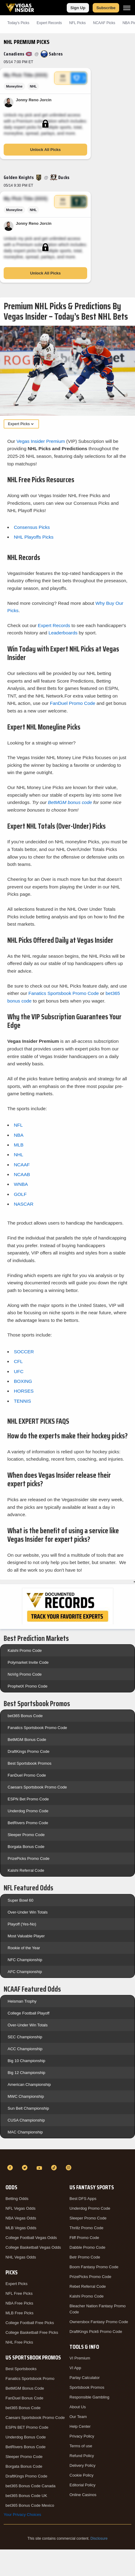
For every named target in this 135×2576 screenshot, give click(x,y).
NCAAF (22, 1164)
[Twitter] (25, 2167)
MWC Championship (26, 2096)
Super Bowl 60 (21, 1900)
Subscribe (105, 7)
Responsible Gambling (89, 2397)
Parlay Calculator (84, 2377)
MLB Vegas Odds (20, 2228)
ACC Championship (25, 2049)
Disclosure (99, 2538)
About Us (77, 2407)
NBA (18, 1135)
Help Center (80, 2426)
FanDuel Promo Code (72, 703)
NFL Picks (77, 23)
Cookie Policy (81, 2475)
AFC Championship (25, 1971)
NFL (18, 1125)
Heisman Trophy (22, 2001)
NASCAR (23, 1204)
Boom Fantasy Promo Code (93, 2267)
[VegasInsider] (67, 2156)
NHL (18, 1154)
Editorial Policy (82, 2485)
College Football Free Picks (29, 2322)
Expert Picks (16, 2283)
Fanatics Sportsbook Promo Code (64, 993)
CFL (18, 1361)
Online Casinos (82, 2494)
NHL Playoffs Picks (33, 537)
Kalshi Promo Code (25, 1650)
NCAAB (22, 1174)
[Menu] (127, 8)
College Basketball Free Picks (31, 2332)
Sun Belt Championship (28, 2108)
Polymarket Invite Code (28, 1662)
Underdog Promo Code (28, 1811)
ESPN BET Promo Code (26, 2427)
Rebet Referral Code (87, 2286)
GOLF (20, 1194)
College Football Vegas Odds (31, 2237)
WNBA (21, 1184)
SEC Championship (25, 2037)
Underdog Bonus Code (25, 2437)
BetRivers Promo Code (28, 1823)
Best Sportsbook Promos (30, 1763)
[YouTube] (40, 2167)
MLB (18, 1144)
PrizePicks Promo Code (28, 1858)
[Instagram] (69, 2167)
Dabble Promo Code (87, 2247)
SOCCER (24, 1351)
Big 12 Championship (26, 2072)
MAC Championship (25, 2132)
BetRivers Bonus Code (25, 2447)
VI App (75, 2368)
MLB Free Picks (19, 2313)
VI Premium (79, 2358)
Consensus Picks (32, 527)
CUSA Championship (26, 2120)
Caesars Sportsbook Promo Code (37, 1787)
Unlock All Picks (45, 149)
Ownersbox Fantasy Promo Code (98, 2321)
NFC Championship (25, 1959)
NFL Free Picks (19, 2293)
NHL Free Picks (19, 2342)
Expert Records (49, 23)
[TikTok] (55, 2167)
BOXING (23, 1381)
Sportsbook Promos (86, 2387)
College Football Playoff (28, 2013)
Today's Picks (18, 23)
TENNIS (22, 1401)
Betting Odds (16, 2198)
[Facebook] (11, 2167)
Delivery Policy (82, 2465)
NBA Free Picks (19, 2303)
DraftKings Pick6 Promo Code (95, 2331)
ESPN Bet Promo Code (28, 1799)
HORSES (24, 1391)
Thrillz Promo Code (86, 2228)
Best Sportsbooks (21, 2368)
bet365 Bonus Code (25, 1715)
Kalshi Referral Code (26, 1870)
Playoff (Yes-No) (22, 1924)
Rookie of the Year (24, 1948)
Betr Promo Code (84, 2257)
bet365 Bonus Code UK (26, 2495)
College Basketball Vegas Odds (33, 2247)
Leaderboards (62, 632)
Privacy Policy (81, 2436)
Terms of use (80, 2446)
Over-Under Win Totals (28, 1912)
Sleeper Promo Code (26, 1834)
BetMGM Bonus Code (27, 1739)
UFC (18, 1371)
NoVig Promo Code (25, 1674)
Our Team (78, 2416)
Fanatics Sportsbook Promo (29, 2378)
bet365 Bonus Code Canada (30, 2486)
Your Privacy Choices (22, 2514)
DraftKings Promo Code (28, 1751)
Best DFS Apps (82, 2198)
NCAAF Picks (104, 23)
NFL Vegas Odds (20, 2208)
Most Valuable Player (26, 1936)
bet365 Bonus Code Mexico (29, 2505)
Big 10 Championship (26, 2060)
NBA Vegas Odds (20, 2218)
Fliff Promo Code (84, 2237)
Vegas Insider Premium (40, 441)
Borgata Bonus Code (26, 1846)
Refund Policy (81, 2455)
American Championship (29, 2084)
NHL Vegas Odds (20, 2257)
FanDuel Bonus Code (24, 2398)
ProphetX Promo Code (28, 1686)
